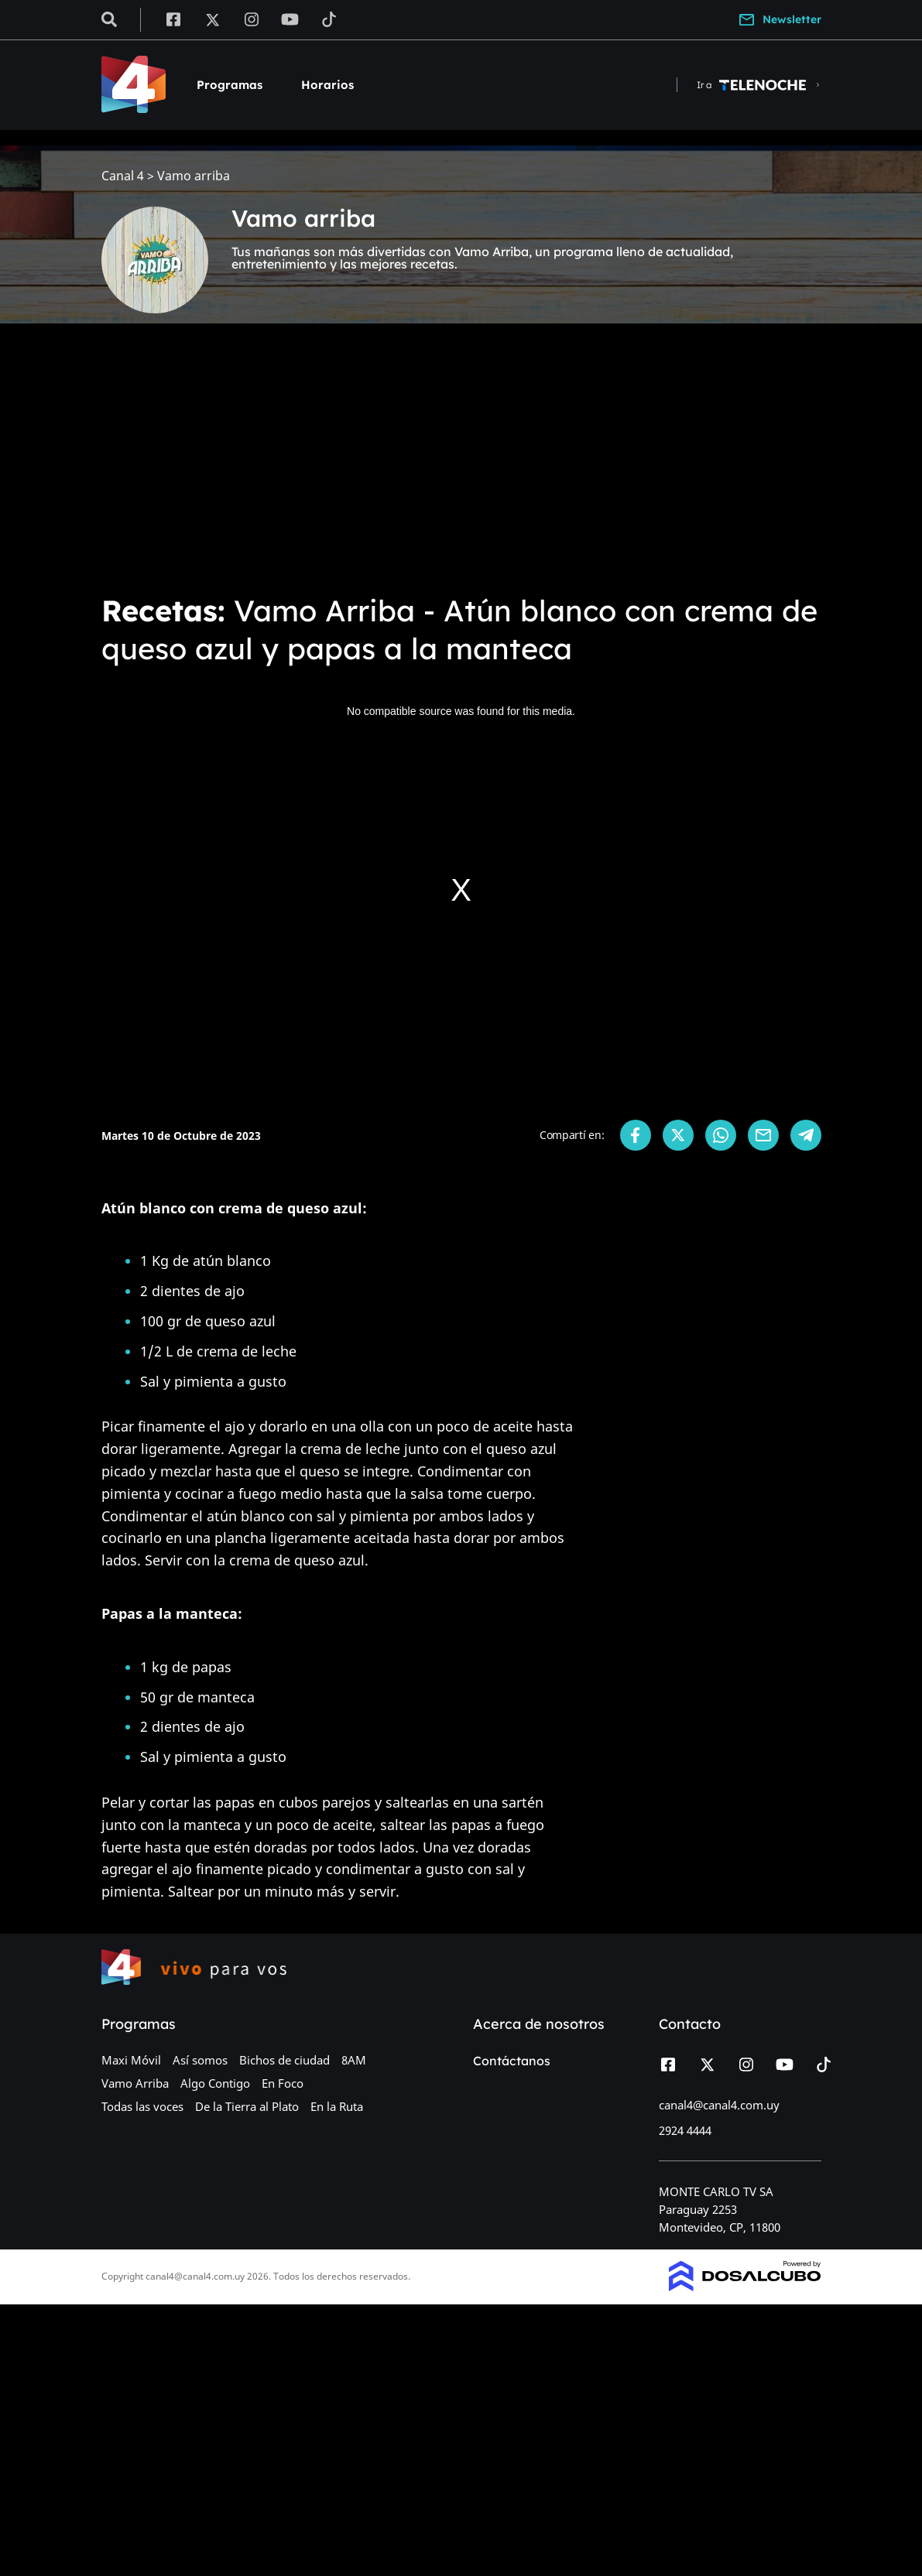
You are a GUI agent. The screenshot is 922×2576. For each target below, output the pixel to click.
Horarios (327, 84)
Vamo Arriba (135, 2083)
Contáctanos (511, 2060)
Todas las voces (142, 2106)
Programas (229, 84)
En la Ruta (336, 2106)
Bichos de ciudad (284, 2060)
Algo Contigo (215, 2083)
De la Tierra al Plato (247, 2106)
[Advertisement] (461, 464)
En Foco (282, 2083)
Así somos (200, 2060)
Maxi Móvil (131, 2060)
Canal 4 (122, 176)
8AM (353, 2060)
